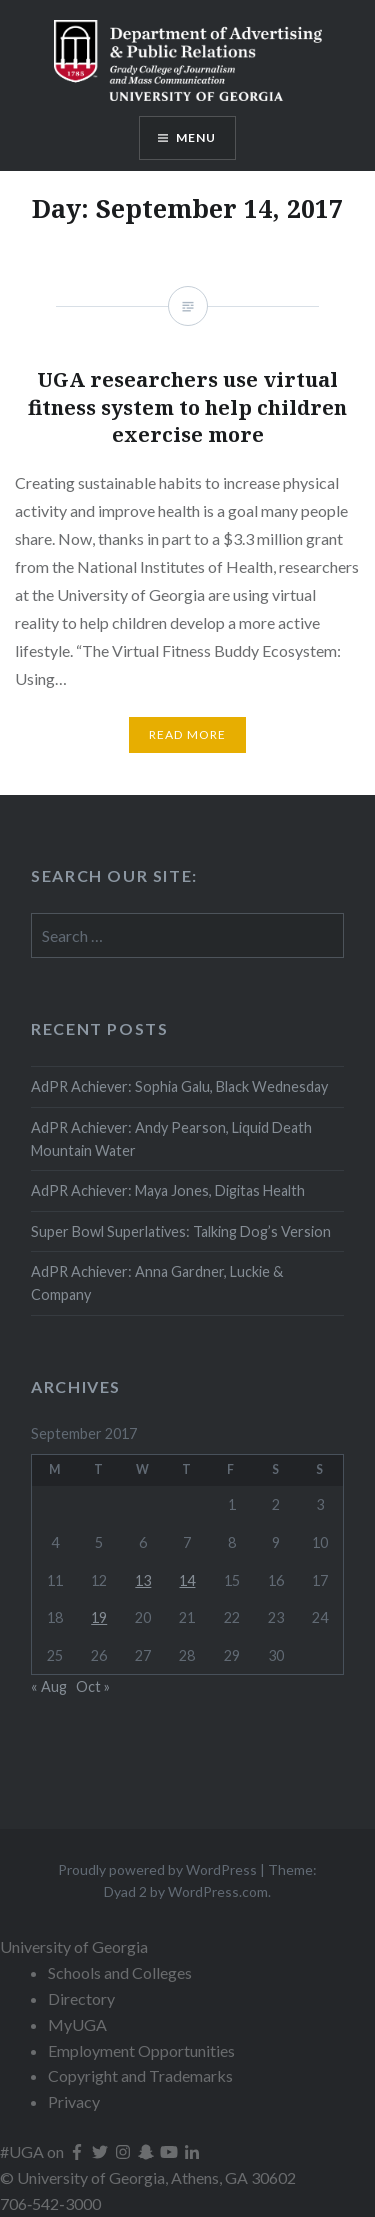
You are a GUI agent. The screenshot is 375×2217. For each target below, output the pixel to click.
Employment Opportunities (141, 2050)
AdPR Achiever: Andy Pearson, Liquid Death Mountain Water (171, 1139)
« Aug (49, 1686)
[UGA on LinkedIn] (192, 2151)
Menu (196, 137)
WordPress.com (218, 1891)
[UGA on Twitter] (101, 2151)
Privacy (74, 2101)
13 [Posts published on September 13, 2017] (143, 1580)
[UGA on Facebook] (78, 2151)
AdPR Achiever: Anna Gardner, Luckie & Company (157, 1283)
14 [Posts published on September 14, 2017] (187, 1580)
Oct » (93, 1686)
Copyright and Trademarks (140, 2075)
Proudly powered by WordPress (157, 1869)
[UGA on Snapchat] (147, 2151)
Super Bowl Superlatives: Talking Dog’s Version (181, 1231)
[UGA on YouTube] (170, 2151)
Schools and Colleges (120, 1972)
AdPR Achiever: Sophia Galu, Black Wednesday (179, 1086)
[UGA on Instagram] (124, 2151)
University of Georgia (74, 1946)
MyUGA (77, 2024)
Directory (81, 1998)
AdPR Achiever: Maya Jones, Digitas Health (168, 1190)
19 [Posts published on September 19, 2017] (99, 1617)
